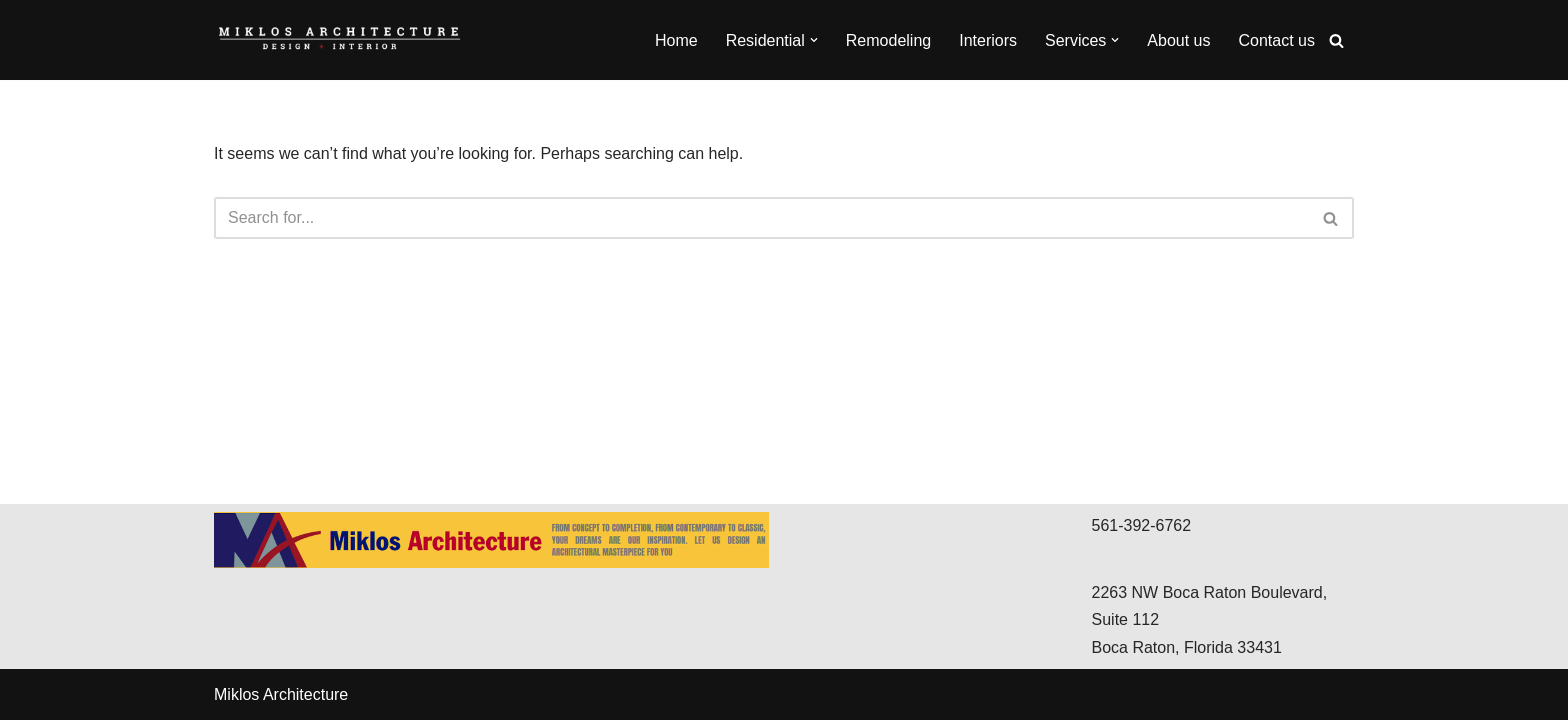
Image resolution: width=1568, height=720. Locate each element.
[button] (814, 40)
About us (1178, 40)
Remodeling (888, 40)
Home (676, 40)
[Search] (1336, 40)
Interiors (988, 40)
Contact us (1277, 40)
